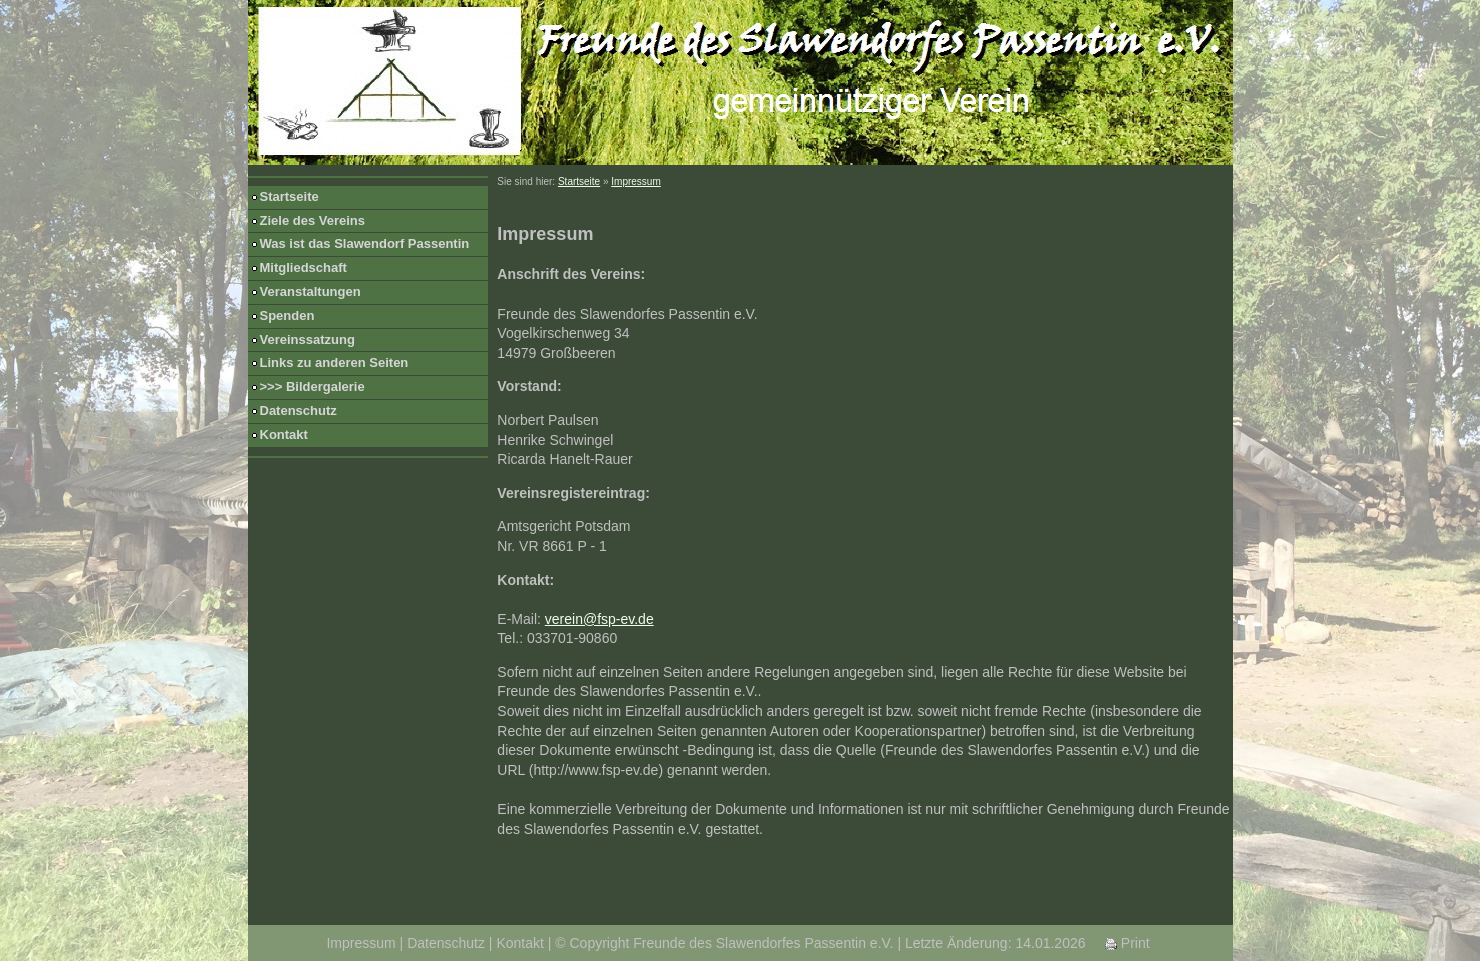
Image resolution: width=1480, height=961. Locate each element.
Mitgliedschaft (303, 267)
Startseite (289, 196)
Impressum (635, 181)
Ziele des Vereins (313, 220)
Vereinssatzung (307, 339)
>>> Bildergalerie (312, 386)
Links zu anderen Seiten (334, 362)
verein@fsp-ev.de (599, 619)
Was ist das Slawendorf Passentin (365, 243)
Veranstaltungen (310, 291)
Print (1127, 943)
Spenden (287, 315)
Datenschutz (298, 410)
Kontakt (284, 434)
